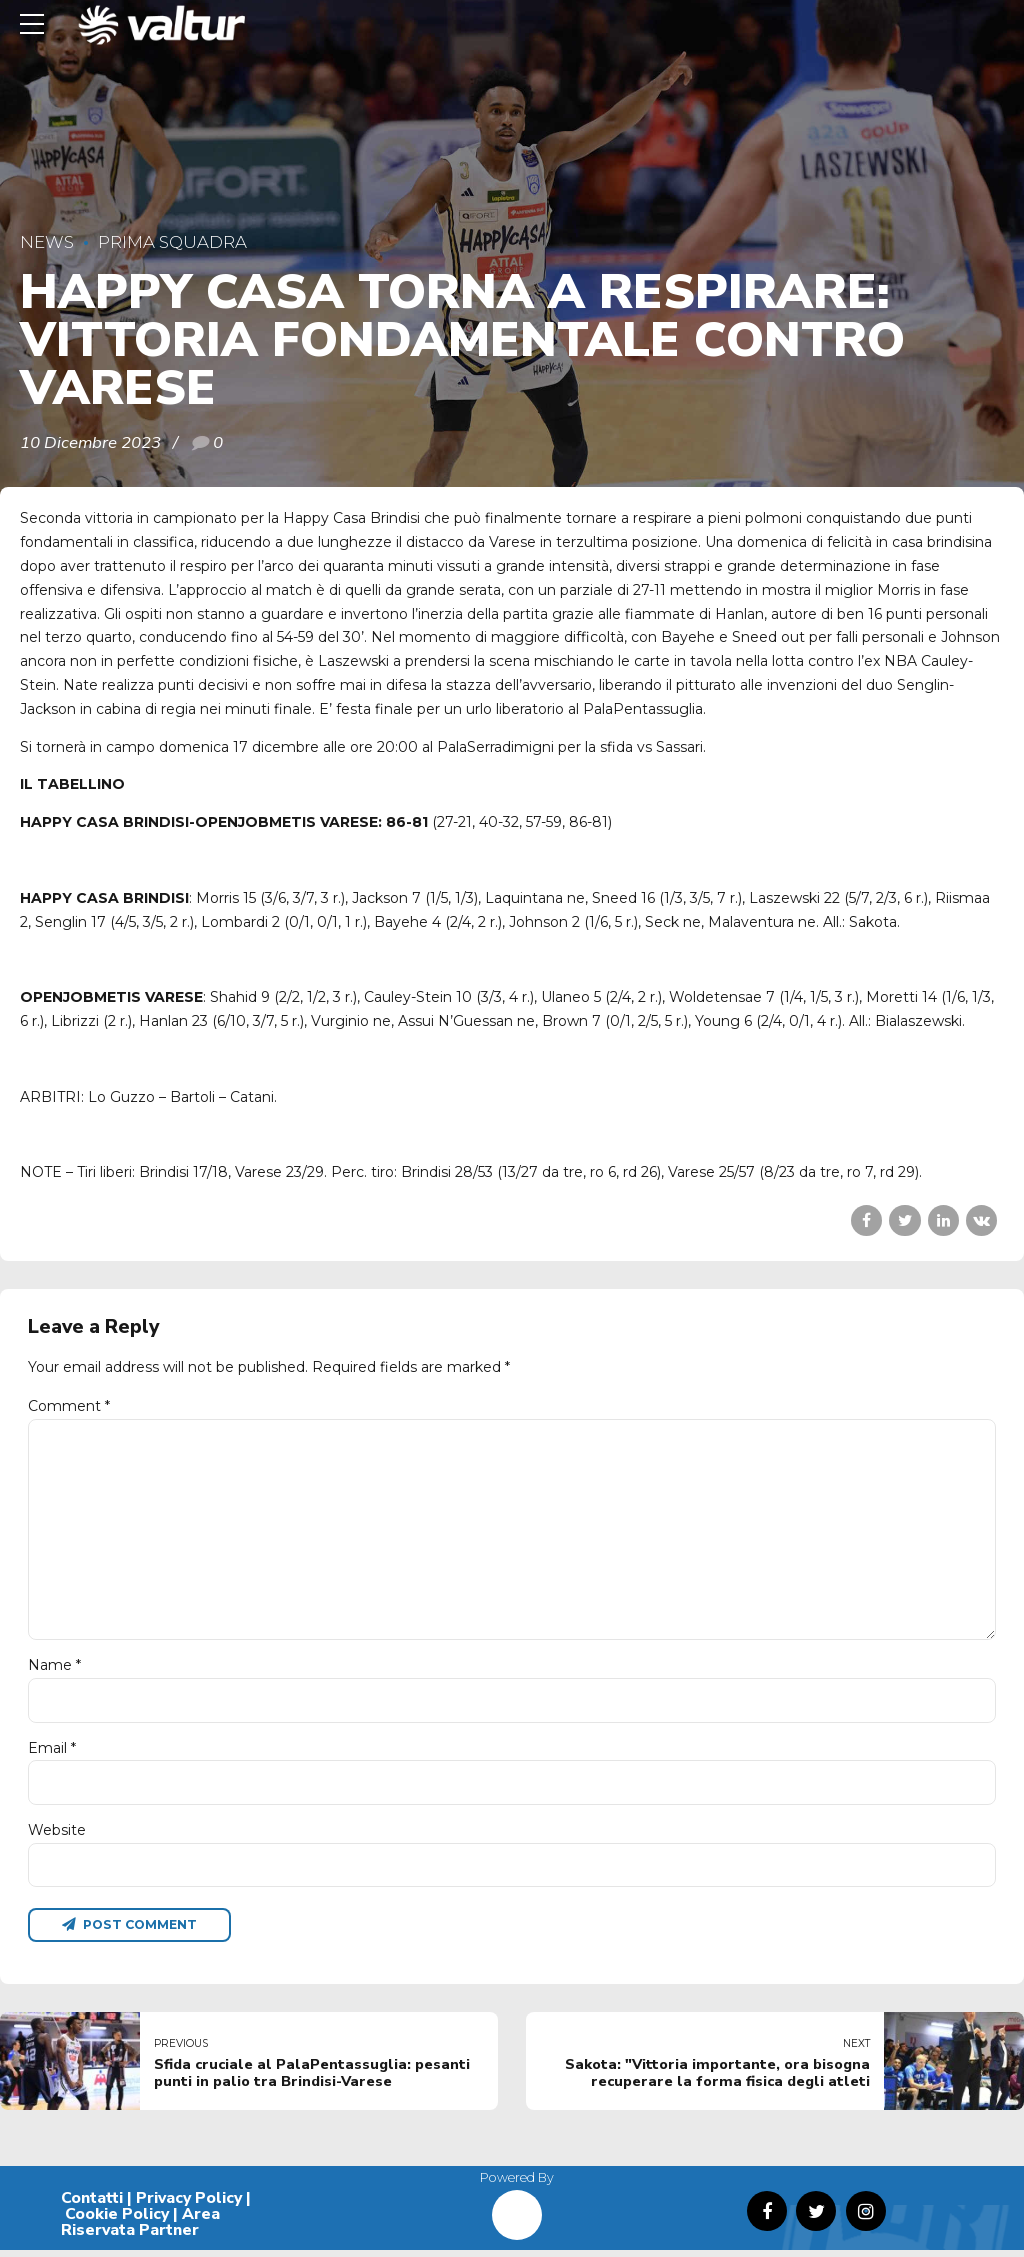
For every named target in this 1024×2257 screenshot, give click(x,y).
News (47, 242)
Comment (69, 1406)
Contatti (92, 2205)
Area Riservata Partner (140, 2229)
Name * (54, 1670)
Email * (52, 1753)
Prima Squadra (172, 242)
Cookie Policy (117, 2221)
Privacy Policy (189, 2205)
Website (57, 1835)
